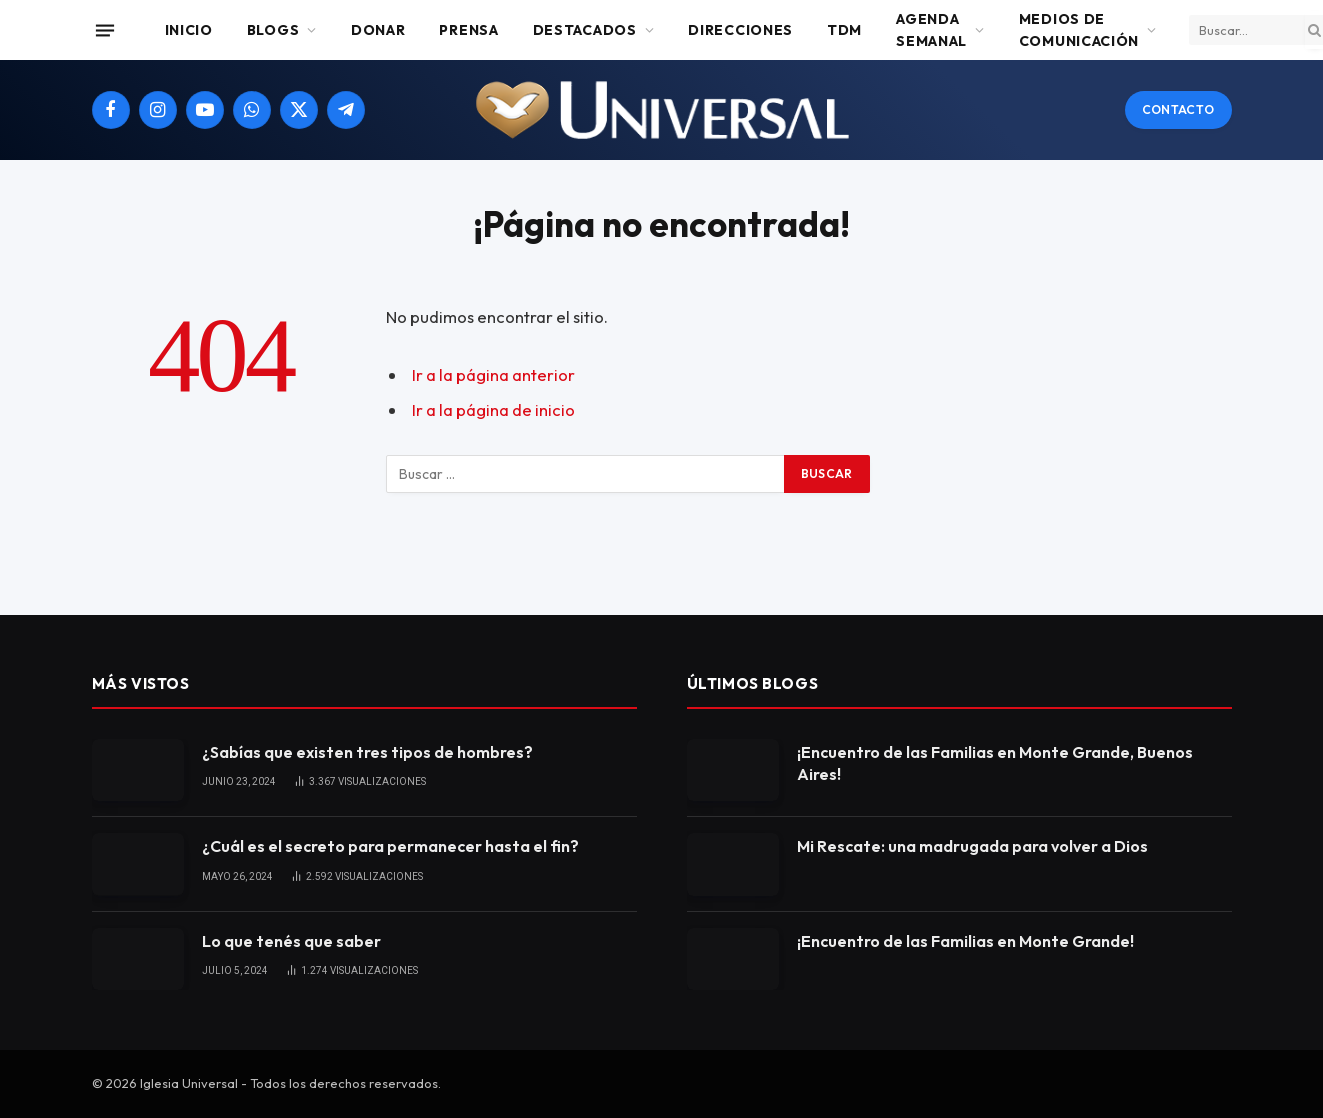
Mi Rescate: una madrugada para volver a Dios (972, 846)
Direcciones (740, 30)
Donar (378, 30)
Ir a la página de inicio (493, 409)
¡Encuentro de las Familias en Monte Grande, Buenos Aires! (995, 763)
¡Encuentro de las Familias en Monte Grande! (965, 941)
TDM (844, 30)
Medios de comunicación (1079, 30)
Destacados (585, 30)
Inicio (189, 30)
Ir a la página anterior (493, 374)
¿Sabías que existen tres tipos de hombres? (367, 752)
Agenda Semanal (931, 30)
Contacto (1178, 109)
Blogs (273, 30)
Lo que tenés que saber (291, 941)
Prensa (468, 30)
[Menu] (104, 30)
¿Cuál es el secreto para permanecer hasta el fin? (390, 846)
